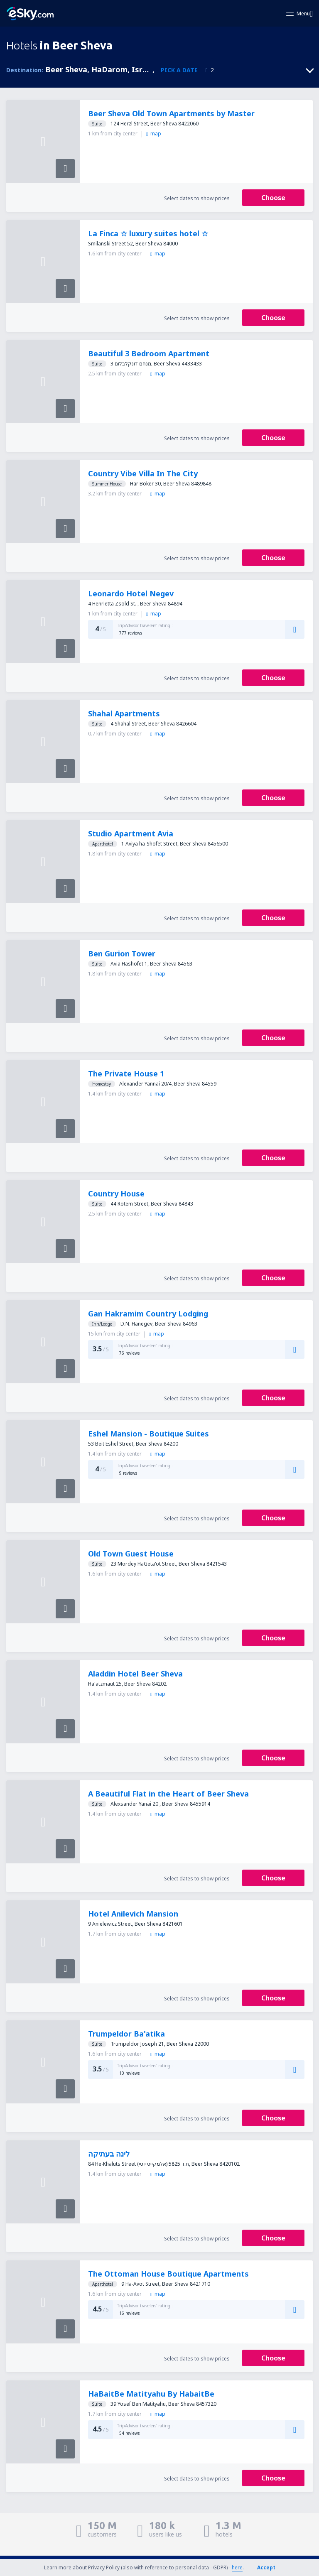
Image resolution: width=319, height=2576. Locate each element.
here (237, 2567)
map (153, 133)
